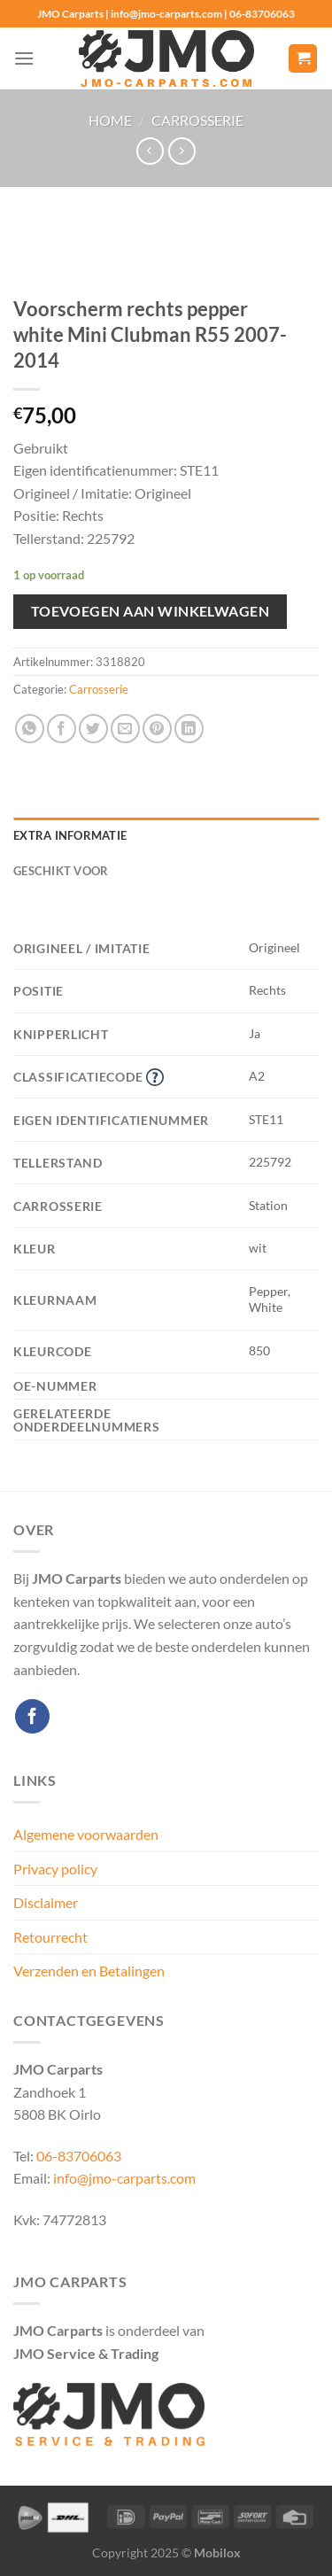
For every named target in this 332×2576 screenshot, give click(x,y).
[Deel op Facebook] (61, 728)
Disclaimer (45, 1902)
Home (110, 120)
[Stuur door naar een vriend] (125, 728)
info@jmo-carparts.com (124, 2177)
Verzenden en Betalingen (89, 1970)
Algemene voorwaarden (85, 1834)
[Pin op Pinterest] (157, 728)
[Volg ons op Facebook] (32, 1716)
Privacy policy (55, 1868)
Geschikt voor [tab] (60, 871)
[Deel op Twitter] (93, 728)
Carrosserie (197, 120)
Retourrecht (50, 1936)
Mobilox (217, 2552)
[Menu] (24, 58)
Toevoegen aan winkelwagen (150, 611)
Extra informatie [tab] (70, 835)
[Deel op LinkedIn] (189, 728)
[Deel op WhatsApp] (29, 728)
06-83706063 (78, 2155)
